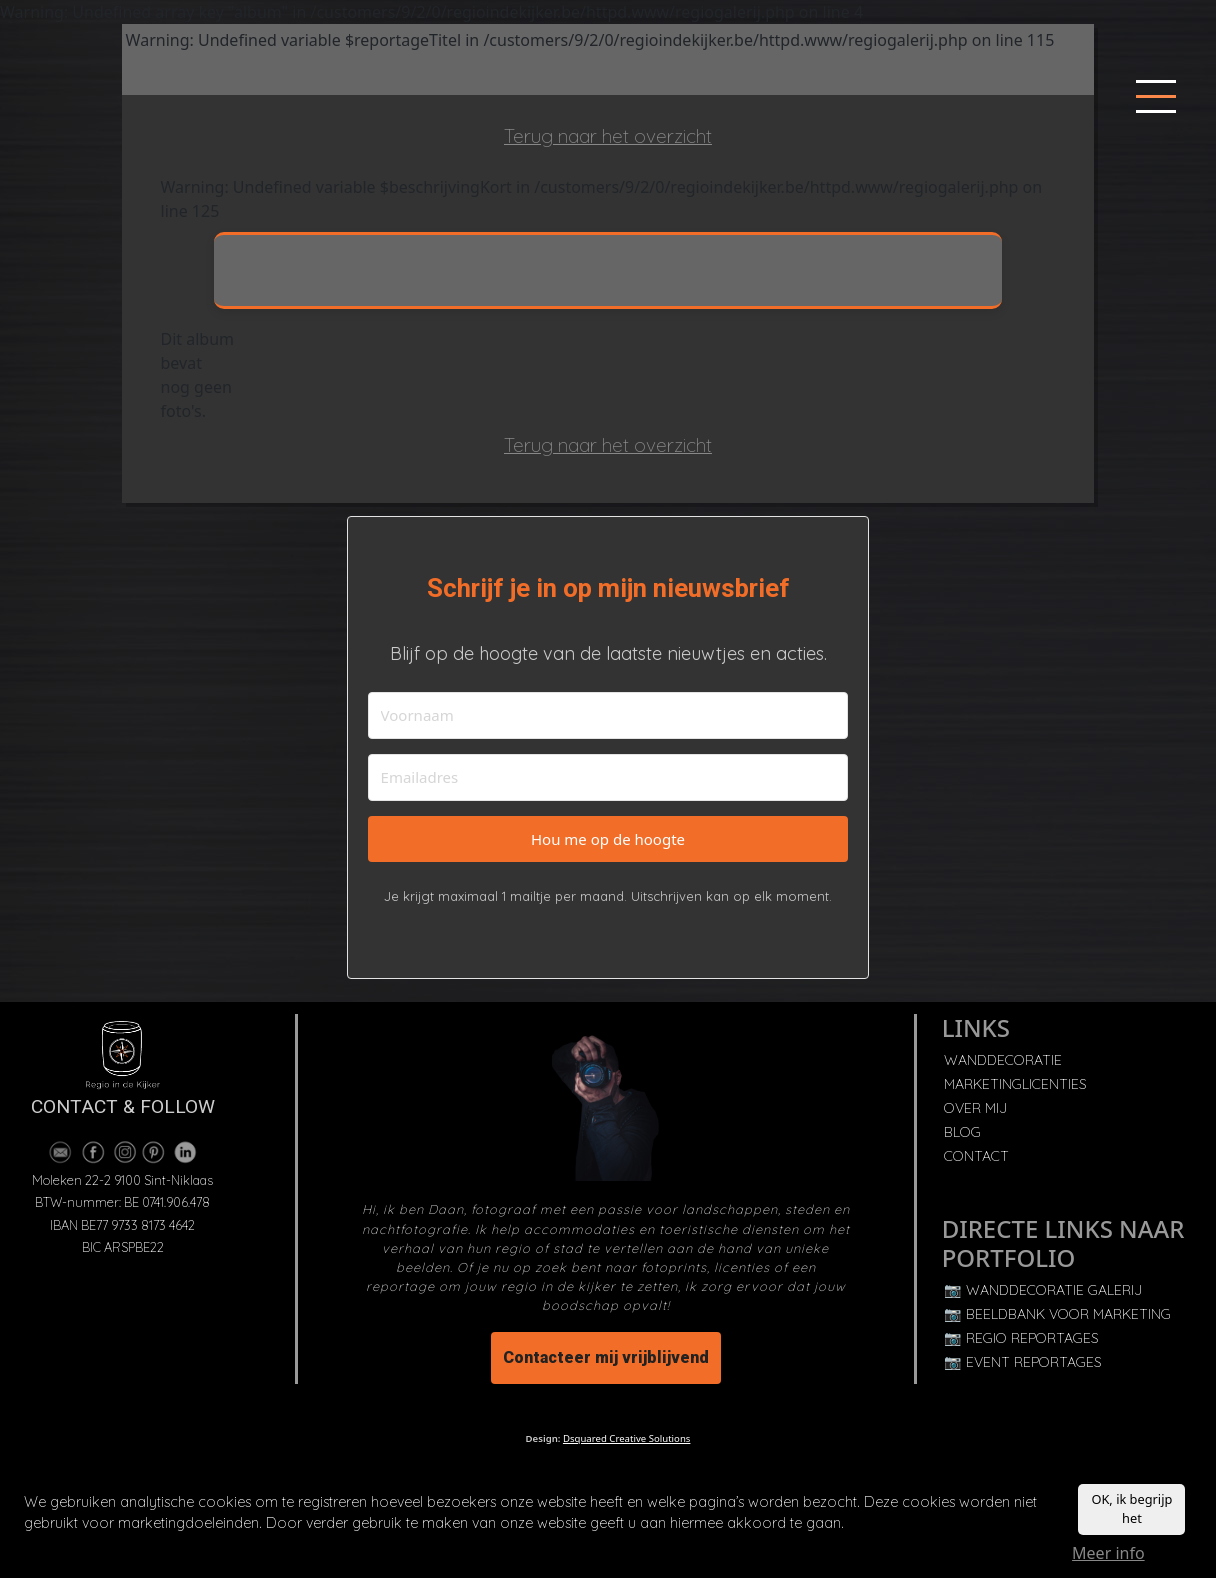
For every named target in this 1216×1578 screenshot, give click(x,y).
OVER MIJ (975, 1108)
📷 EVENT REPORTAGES (1023, 1362)
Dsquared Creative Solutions (626, 1438)
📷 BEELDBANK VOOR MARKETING (1057, 1314)
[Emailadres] (608, 777)
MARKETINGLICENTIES (1015, 1084)
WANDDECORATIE (1003, 1060)
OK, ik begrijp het (1131, 1511)
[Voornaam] (608, 715)
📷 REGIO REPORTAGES (1021, 1338)
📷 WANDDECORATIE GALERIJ (1043, 1290)
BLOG (962, 1132)
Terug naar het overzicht (608, 136)
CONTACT (976, 1156)
